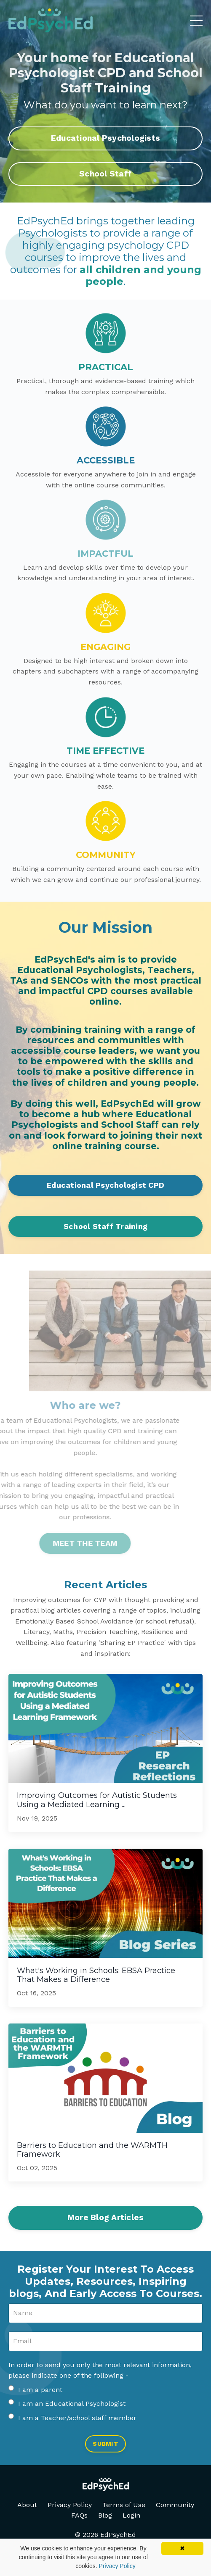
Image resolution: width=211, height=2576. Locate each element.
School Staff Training (105, 1226)
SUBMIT (105, 2443)
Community (175, 2505)
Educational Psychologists (105, 138)
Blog (105, 2515)
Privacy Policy (70, 2505)
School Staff (105, 174)
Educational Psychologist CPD (105, 1185)
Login (131, 2515)
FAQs (79, 2515)
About (27, 2505)
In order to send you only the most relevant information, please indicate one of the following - (100, 2370)
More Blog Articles (105, 2217)
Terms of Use (123, 2505)
